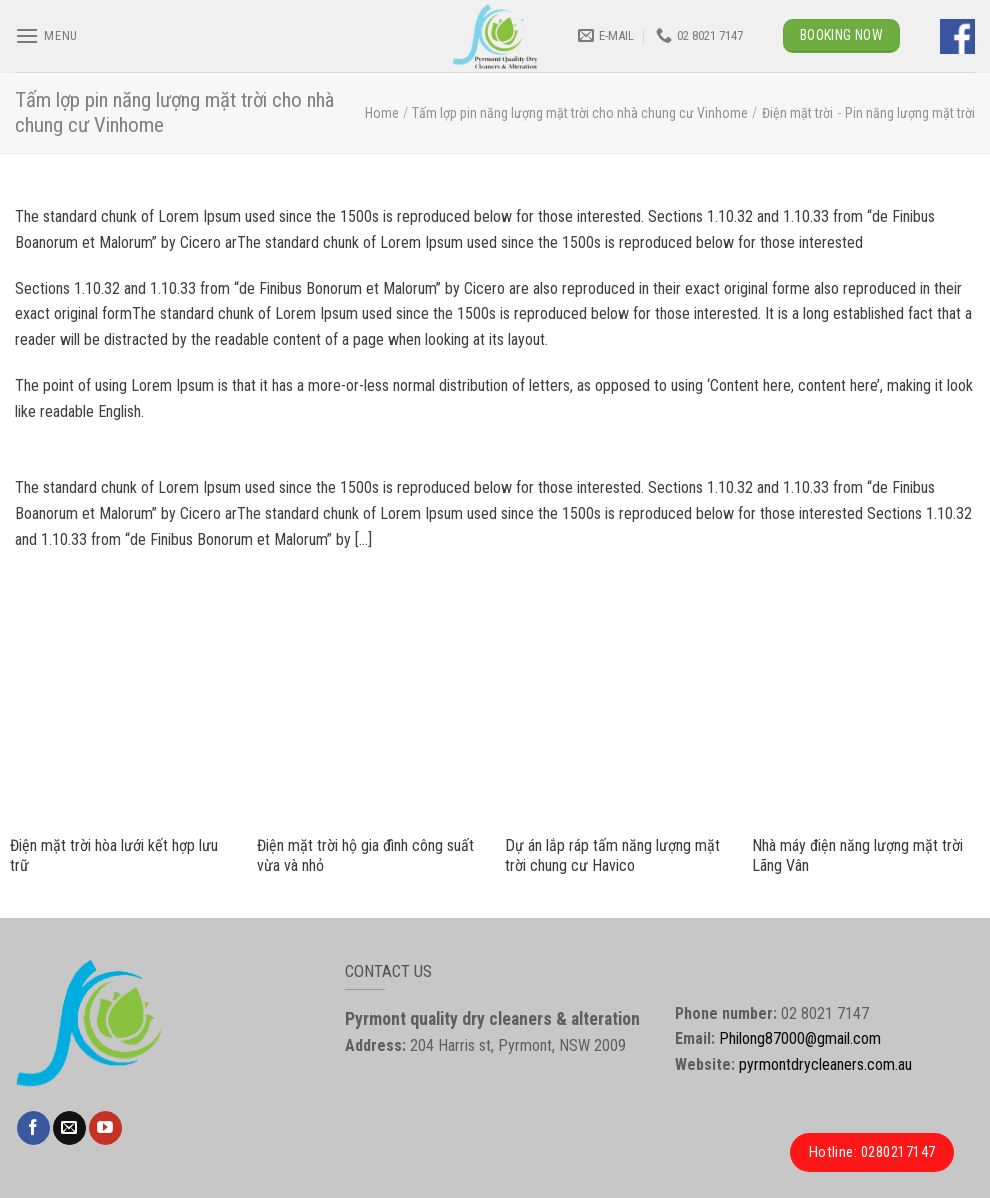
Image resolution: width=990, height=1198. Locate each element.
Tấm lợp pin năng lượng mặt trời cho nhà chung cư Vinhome (580, 113)
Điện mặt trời (797, 113)
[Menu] (46, 35)
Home (382, 113)
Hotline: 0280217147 (872, 1152)
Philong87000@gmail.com (800, 1038)
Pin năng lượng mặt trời (910, 113)
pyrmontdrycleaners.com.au (825, 1064)
